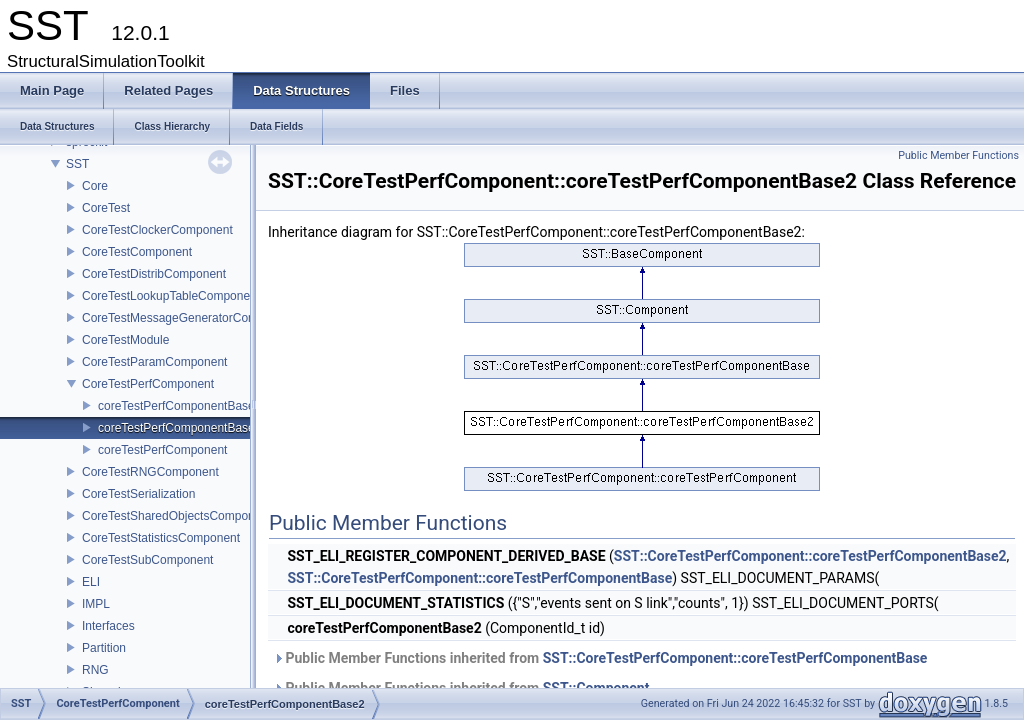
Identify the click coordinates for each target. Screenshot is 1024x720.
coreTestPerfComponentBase (176, 406)
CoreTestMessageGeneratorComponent (188, 318)
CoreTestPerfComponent (148, 384)
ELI (91, 582)
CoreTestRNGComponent (150, 472)
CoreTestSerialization (138, 494)
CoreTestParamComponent (154, 362)
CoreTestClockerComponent (157, 230)
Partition (104, 648)
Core (95, 186)
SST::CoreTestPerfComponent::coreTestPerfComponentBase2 (810, 556)
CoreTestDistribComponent (154, 274)
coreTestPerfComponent (162, 450)
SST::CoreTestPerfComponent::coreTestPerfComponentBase (479, 578)
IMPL (96, 604)
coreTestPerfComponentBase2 (179, 428)
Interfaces (108, 626)
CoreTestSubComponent (147, 560)
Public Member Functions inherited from (600, 658)
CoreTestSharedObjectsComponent (176, 516)
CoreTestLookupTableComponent (171, 296)
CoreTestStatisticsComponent (161, 538)
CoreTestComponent (137, 252)
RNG (95, 670)
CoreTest (106, 208)
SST (77, 164)
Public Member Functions (958, 155)
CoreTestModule (125, 340)
